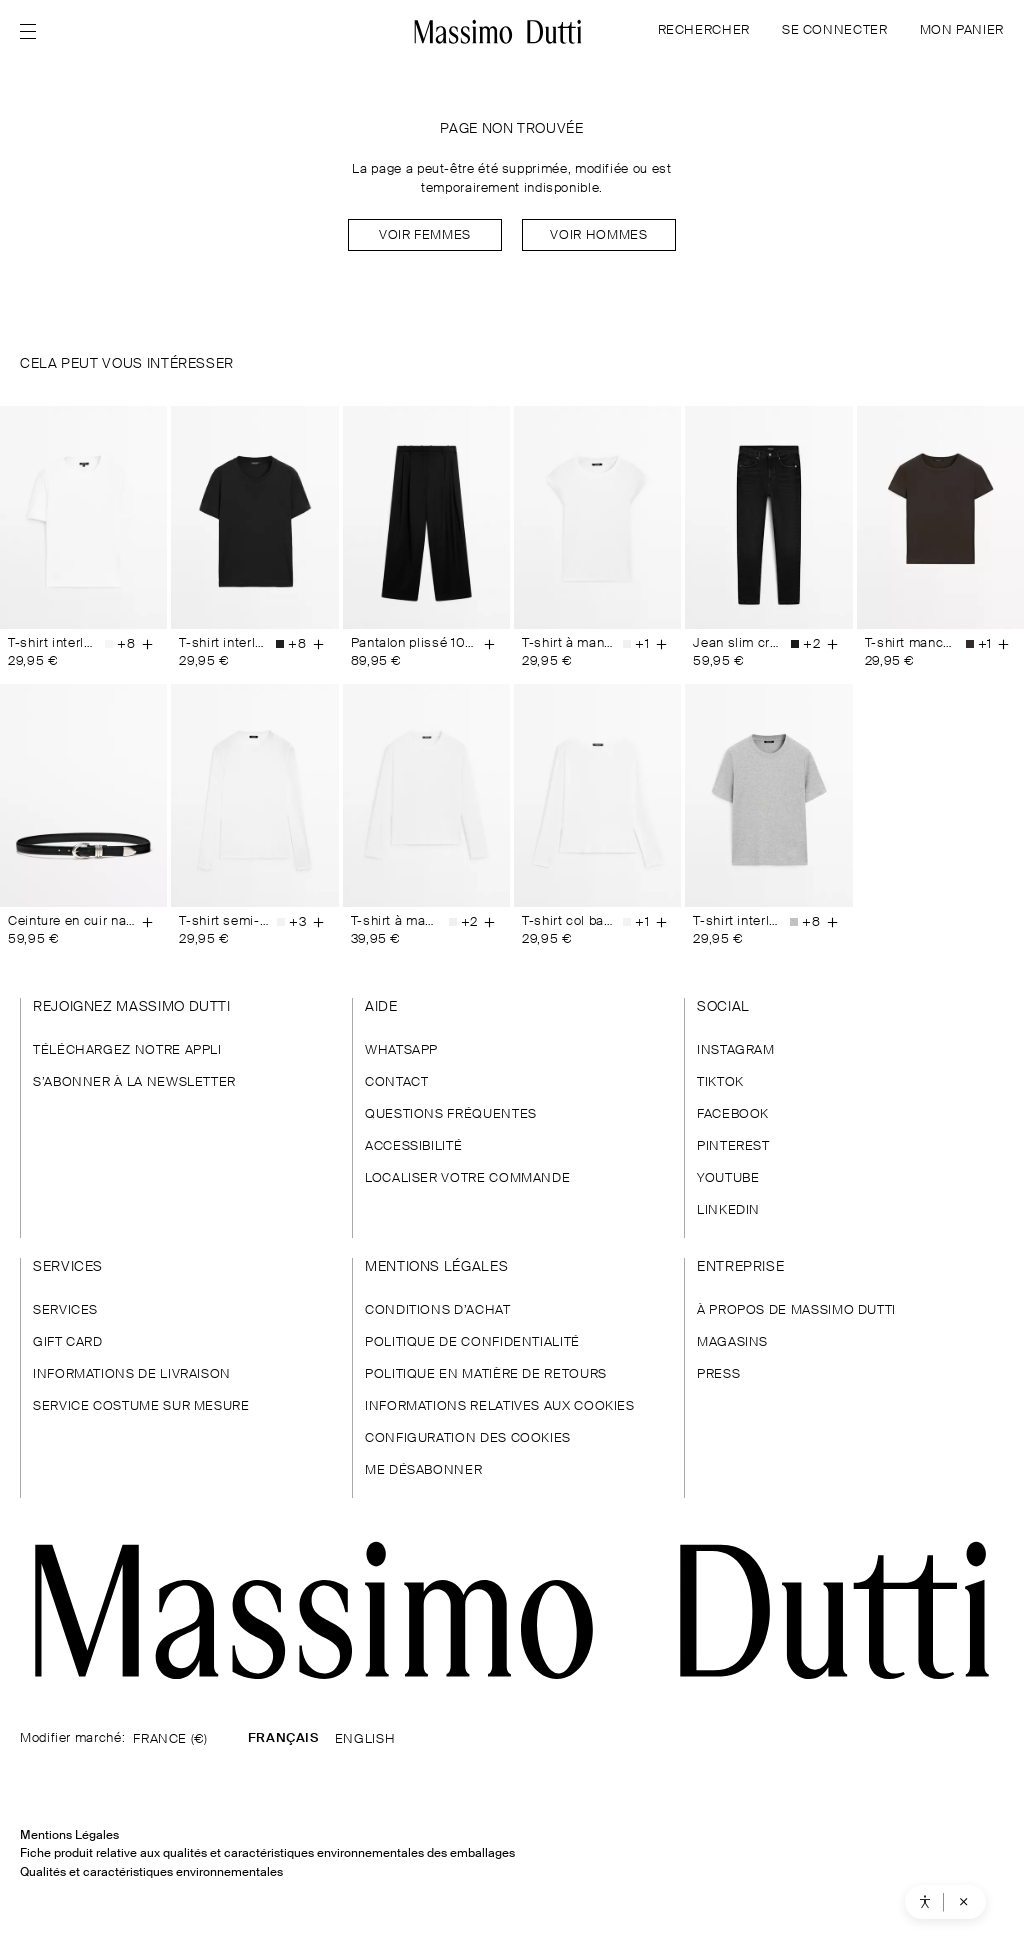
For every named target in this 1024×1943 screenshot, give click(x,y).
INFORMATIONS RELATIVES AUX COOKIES (500, 1406)
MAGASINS (732, 1342)
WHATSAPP (401, 1050)
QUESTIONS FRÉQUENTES (451, 1114)
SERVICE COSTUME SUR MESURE (141, 1406)
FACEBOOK (733, 1114)
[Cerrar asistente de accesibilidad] (962, 1902)
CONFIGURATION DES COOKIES (468, 1438)
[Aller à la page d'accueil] (512, 1610)
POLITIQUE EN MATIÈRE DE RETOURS (486, 1374)
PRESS (718, 1374)
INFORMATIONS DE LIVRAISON (132, 1374)
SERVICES (65, 1310)
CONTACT (396, 1082)
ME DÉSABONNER (423, 1470)
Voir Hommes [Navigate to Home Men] (598, 235)
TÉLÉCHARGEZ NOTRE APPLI (127, 1050)
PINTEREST (733, 1146)
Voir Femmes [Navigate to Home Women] (425, 235)
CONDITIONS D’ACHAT (438, 1310)
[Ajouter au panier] (147, 644)
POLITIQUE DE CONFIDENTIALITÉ (472, 1342)
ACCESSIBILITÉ (413, 1146)
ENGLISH (365, 1739)
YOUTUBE (728, 1178)
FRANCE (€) (170, 1739)
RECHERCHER (704, 30)
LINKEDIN (728, 1210)
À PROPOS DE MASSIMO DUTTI (796, 1310)
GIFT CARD (68, 1342)
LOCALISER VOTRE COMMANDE (467, 1178)
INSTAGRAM (736, 1050)
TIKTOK (720, 1082)
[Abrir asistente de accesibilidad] (923, 1902)
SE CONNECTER (835, 30)
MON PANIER (962, 30)
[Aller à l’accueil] (498, 32)
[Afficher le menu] (34, 32)
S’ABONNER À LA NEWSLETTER (134, 1082)
